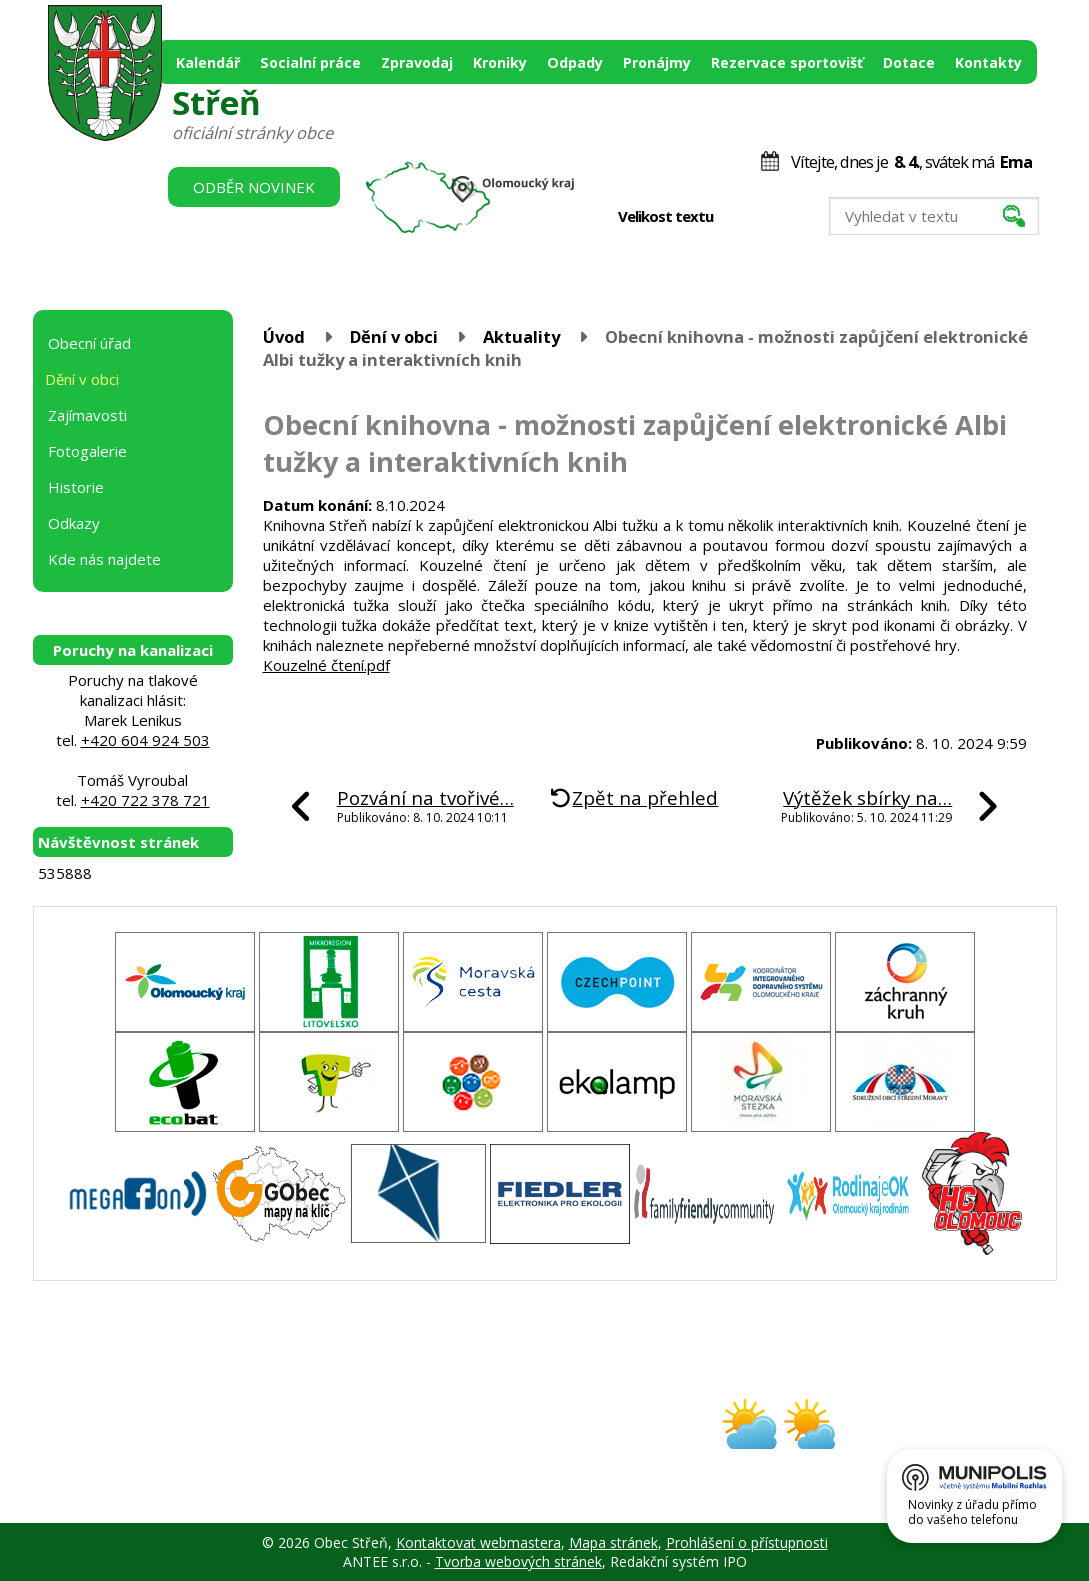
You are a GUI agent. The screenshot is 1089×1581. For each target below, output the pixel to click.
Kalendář (208, 62)
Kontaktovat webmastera (478, 1542)
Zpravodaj (417, 62)
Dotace (909, 62)
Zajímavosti (87, 415)
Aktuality (521, 336)
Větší (783, 217)
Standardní (762, 217)
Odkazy (74, 523)
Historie (76, 487)
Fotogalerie (87, 451)
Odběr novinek (254, 187)
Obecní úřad (89, 343)
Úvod (284, 336)
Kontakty (988, 62)
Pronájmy (657, 62)
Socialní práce (310, 62)
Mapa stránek (613, 1542)
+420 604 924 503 (145, 740)
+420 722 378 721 (145, 800)
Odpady (575, 62)
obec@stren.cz (473, 1441)
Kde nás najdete (104, 559)
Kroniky (500, 62)
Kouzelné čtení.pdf (326, 665)
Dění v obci (394, 336)
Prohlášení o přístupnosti (747, 1542)
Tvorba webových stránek (518, 1561)
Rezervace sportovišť (787, 62)
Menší (741, 217)
